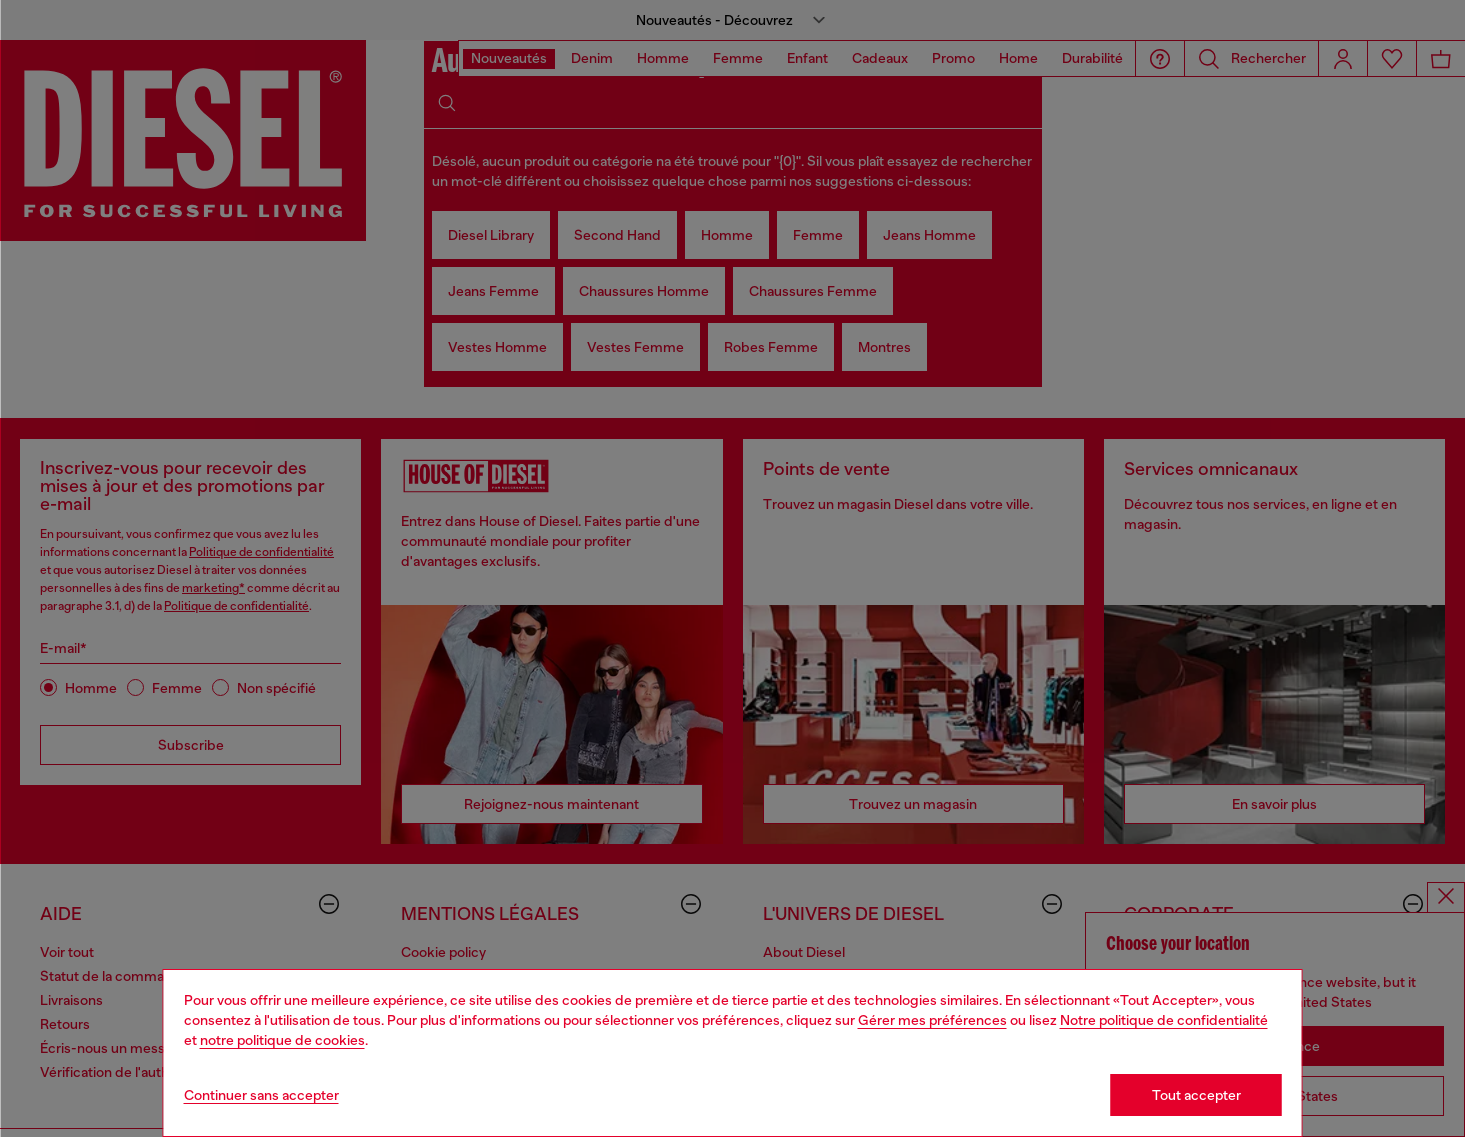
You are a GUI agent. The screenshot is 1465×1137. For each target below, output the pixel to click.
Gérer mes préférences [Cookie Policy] (932, 1020)
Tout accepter (1196, 1095)
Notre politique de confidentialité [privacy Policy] (1164, 1020)
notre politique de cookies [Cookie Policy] (282, 1040)
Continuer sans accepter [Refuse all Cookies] (261, 1095)
